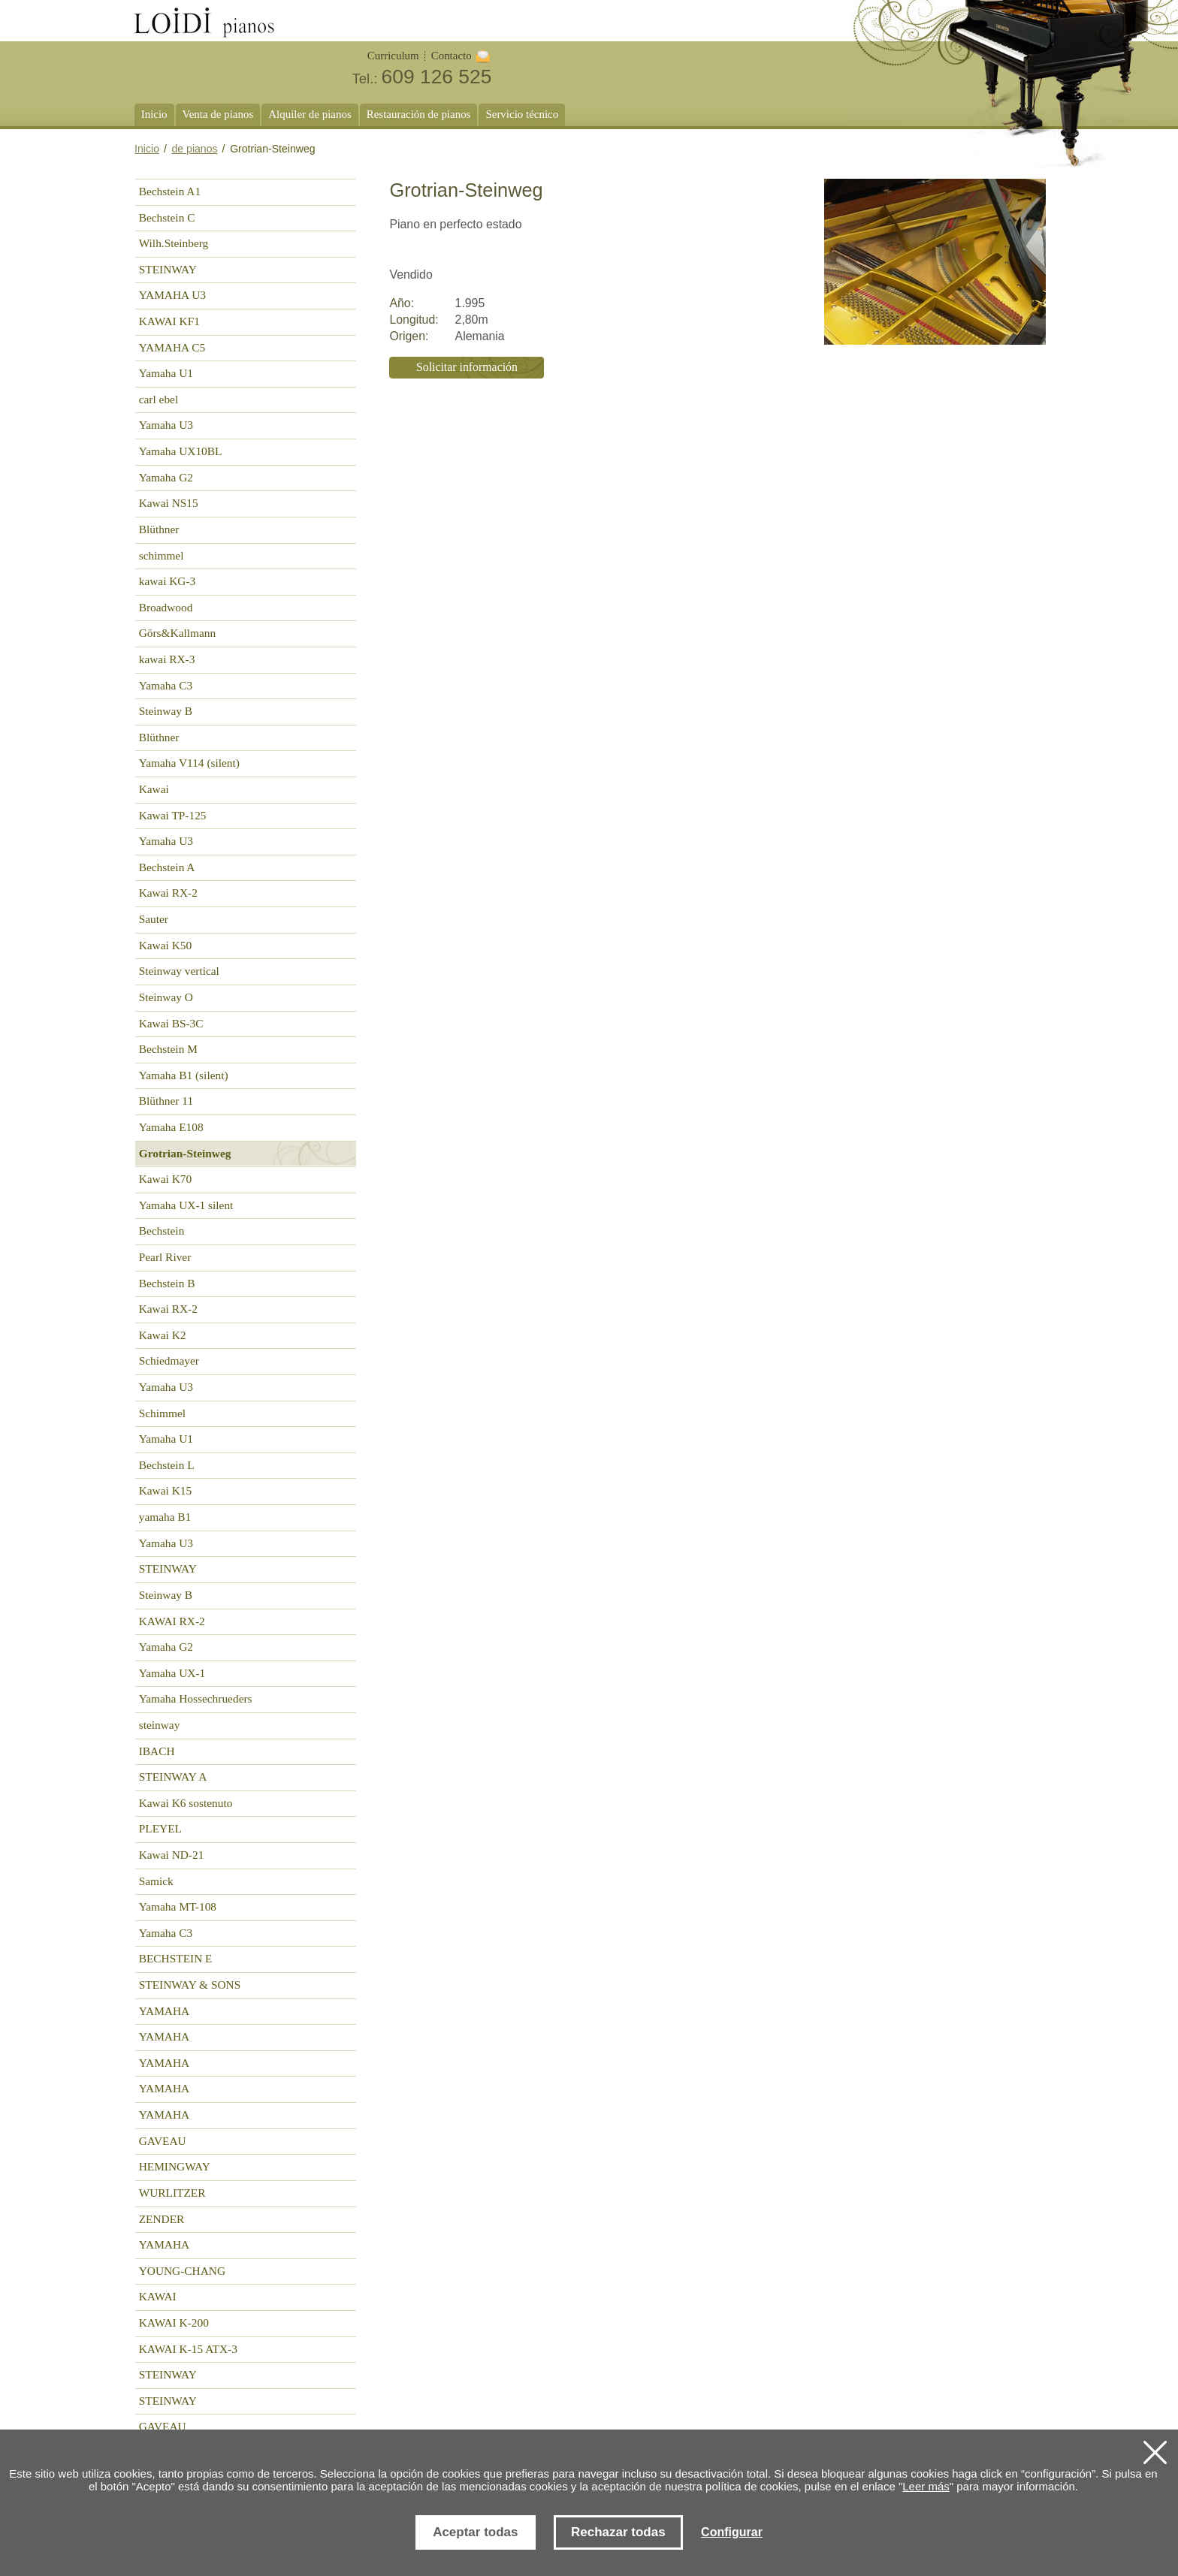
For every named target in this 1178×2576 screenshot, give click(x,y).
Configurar (732, 2532)
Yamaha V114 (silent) (189, 762)
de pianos (195, 149)
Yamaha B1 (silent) (183, 1075)
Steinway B (165, 710)
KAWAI (158, 2296)
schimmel (161, 555)
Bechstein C (167, 217)
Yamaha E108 (171, 1127)
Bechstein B (167, 1283)
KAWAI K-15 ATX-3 (188, 2348)
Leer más (926, 2486)
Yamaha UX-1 (172, 1673)
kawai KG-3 (167, 581)
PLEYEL (160, 1828)
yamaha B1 (165, 1516)
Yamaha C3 (165, 685)
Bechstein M (168, 1048)
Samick (156, 1881)
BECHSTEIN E (176, 1958)
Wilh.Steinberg (174, 243)
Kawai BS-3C (171, 1023)
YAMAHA (164, 2010)
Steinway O (166, 997)
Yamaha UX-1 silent (186, 1205)
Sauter (153, 918)
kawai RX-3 (167, 659)
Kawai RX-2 (168, 892)
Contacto (451, 56)
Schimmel (162, 1413)
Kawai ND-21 (171, 1854)
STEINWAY (168, 269)
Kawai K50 (165, 945)
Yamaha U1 (166, 372)
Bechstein (162, 1230)
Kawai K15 (165, 1490)
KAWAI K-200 (174, 2322)
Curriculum (393, 56)
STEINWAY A (173, 1776)
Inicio (146, 149)
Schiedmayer (169, 1360)
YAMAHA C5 (172, 347)
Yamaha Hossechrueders (195, 1698)
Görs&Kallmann (177, 632)
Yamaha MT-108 (177, 1906)
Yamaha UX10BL (180, 451)
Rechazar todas (618, 2532)
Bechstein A (167, 867)
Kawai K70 (165, 1178)
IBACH (157, 1751)
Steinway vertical (179, 970)
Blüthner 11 (166, 1100)
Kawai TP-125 (173, 815)
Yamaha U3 (166, 424)
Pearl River (165, 1256)
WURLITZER (172, 2192)
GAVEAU (162, 2140)
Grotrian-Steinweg (185, 1153)
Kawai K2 (162, 1335)
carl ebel (159, 399)
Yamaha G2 (166, 477)
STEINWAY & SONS (190, 1984)
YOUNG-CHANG (182, 2270)
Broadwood (166, 607)
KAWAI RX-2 (172, 1621)
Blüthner (159, 529)
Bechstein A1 (170, 191)
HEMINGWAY (174, 2166)
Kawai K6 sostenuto (186, 1802)
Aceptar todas (475, 2532)
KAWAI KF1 (169, 321)
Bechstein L (167, 1464)
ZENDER (162, 2219)
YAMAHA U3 (172, 294)
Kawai (154, 789)
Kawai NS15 (168, 502)
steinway (159, 1724)
